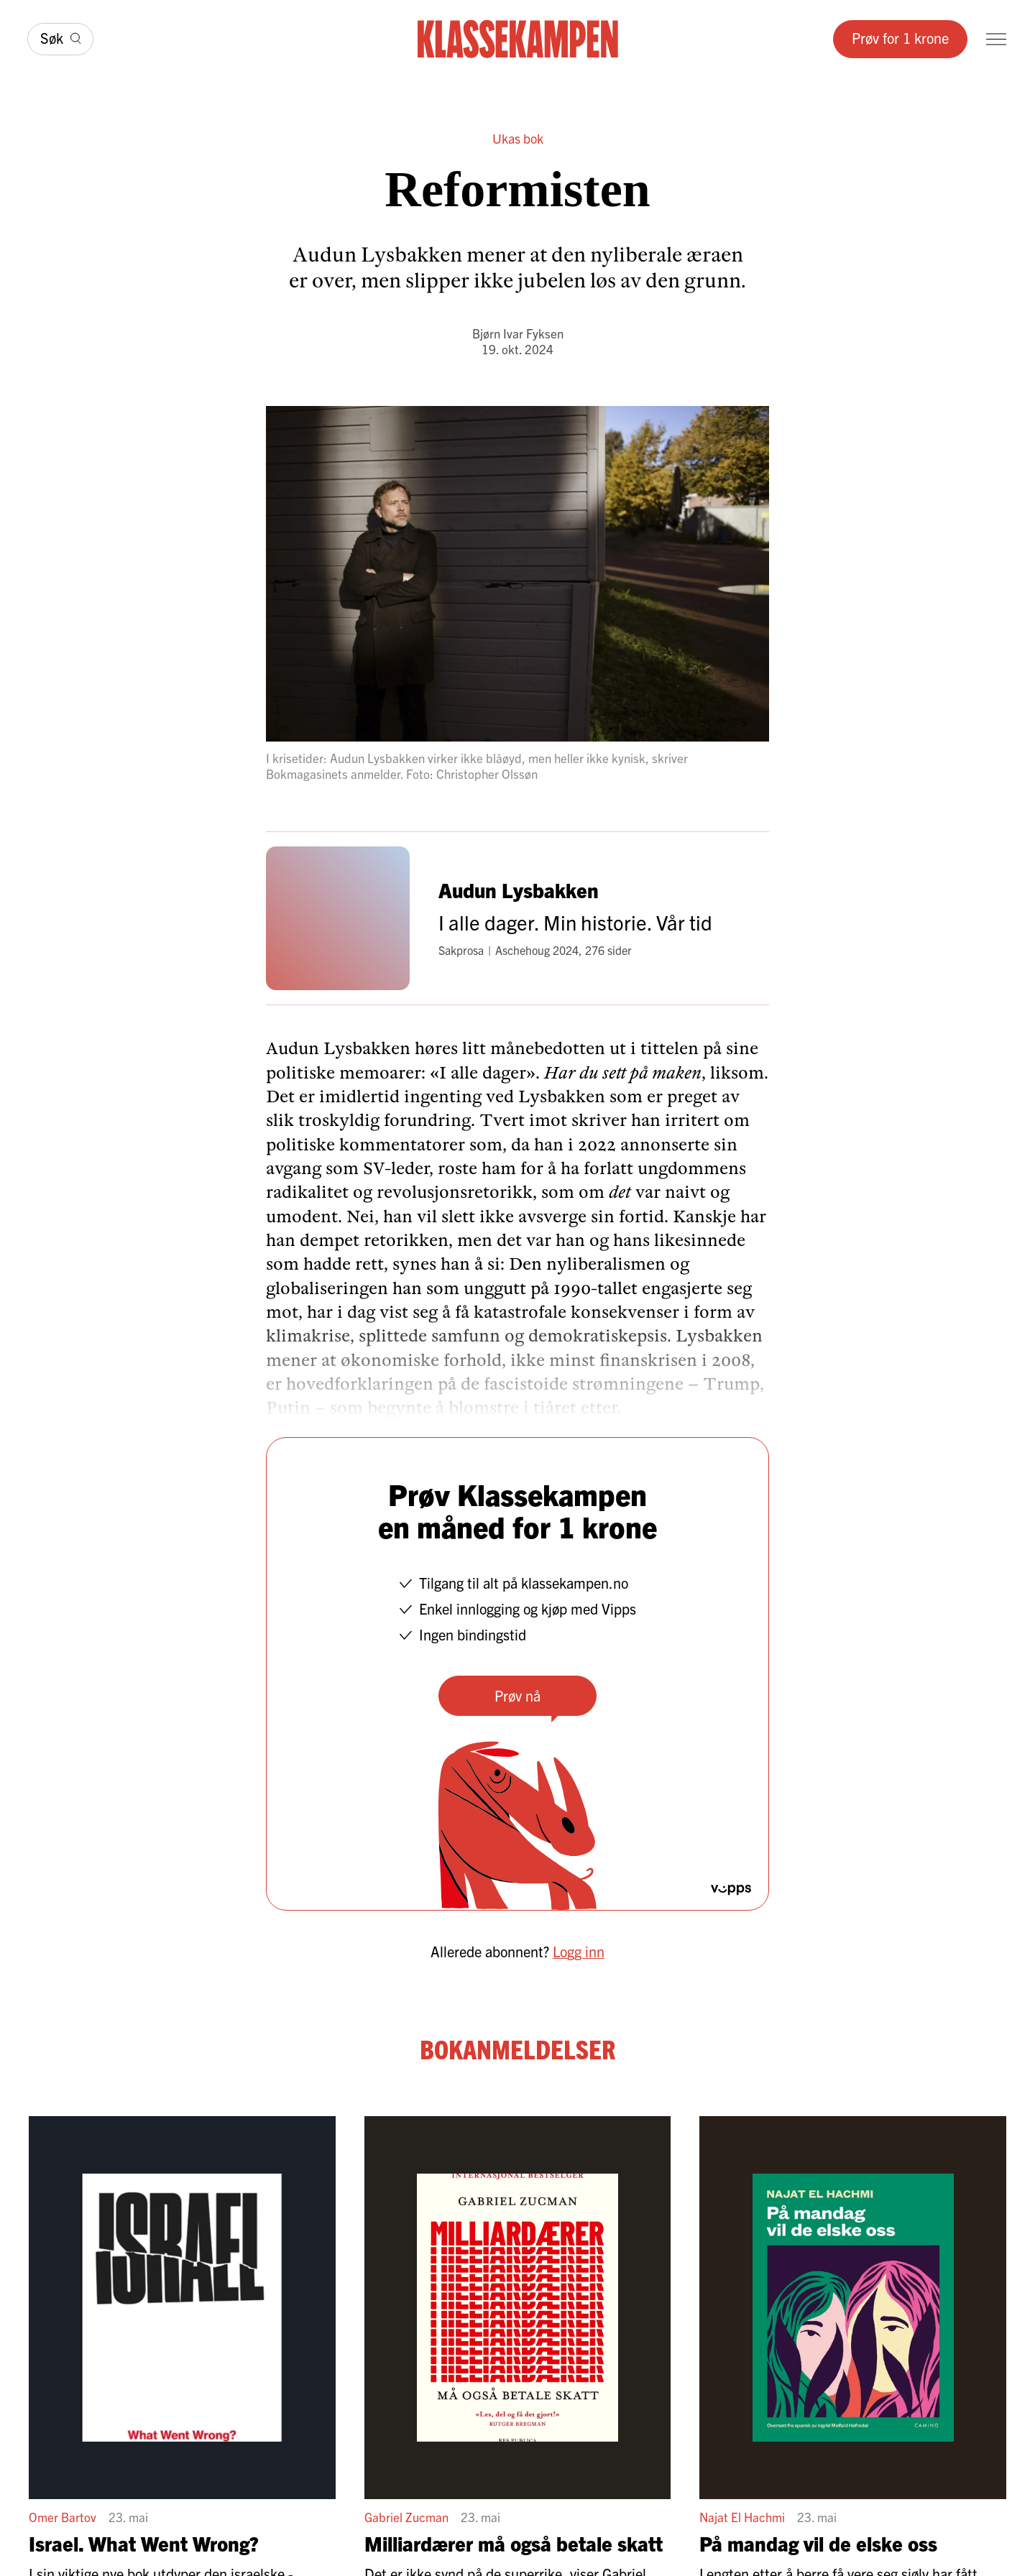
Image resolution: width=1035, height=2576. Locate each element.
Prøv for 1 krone (900, 38)
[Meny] (996, 39)
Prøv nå (517, 1695)
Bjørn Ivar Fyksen (518, 333)
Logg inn (578, 1951)
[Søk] (60, 39)
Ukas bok (517, 138)
